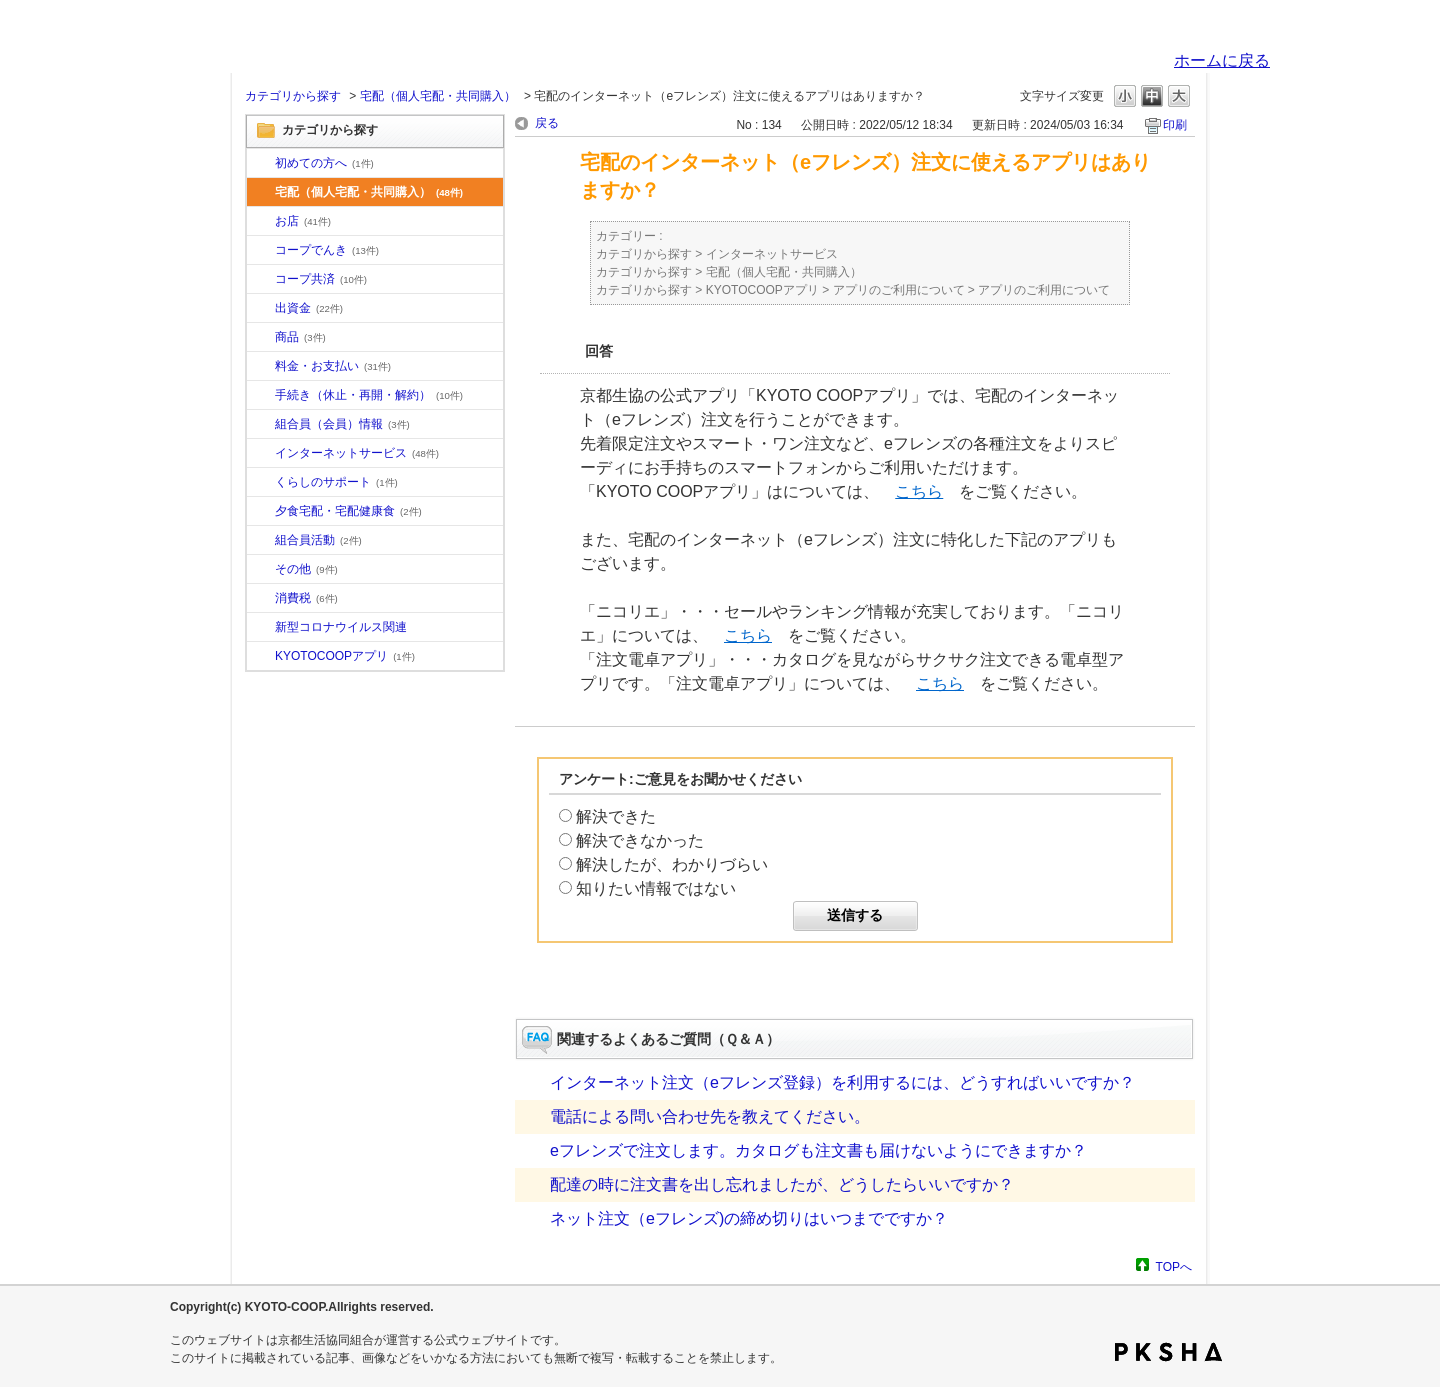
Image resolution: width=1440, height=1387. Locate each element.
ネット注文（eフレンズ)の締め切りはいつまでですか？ (749, 1218)
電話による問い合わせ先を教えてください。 (710, 1116)
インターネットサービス (357, 453)
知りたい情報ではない (656, 888)
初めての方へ (324, 163)
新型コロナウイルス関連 (341, 627)
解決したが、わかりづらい (672, 864)
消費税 (306, 598)
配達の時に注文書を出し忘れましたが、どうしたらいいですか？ (782, 1184)
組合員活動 (318, 540)
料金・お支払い (333, 366)
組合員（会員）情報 (342, 424)
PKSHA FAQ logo (1168, 1352)
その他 (306, 569)
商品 (300, 337)
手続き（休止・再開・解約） (369, 395)
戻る (547, 123)
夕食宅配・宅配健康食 (348, 511)
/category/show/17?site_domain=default (261, 512)
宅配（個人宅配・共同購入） (438, 96)
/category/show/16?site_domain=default (261, 483)
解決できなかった (640, 840)
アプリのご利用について (899, 290)
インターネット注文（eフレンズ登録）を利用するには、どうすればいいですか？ (842, 1082)
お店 (303, 221)
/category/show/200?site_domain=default (261, 657)
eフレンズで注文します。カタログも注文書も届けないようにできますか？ (818, 1150)
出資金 (309, 308)
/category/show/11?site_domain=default (261, 338)
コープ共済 (321, 279)
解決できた (616, 816)
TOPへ (1174, 1266)
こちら (919, 491)
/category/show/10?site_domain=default (261, 164)
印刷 (1175, 125)
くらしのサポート (336, 482)
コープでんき (327, 250)
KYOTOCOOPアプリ (345, 656)
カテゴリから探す (293, 96)
